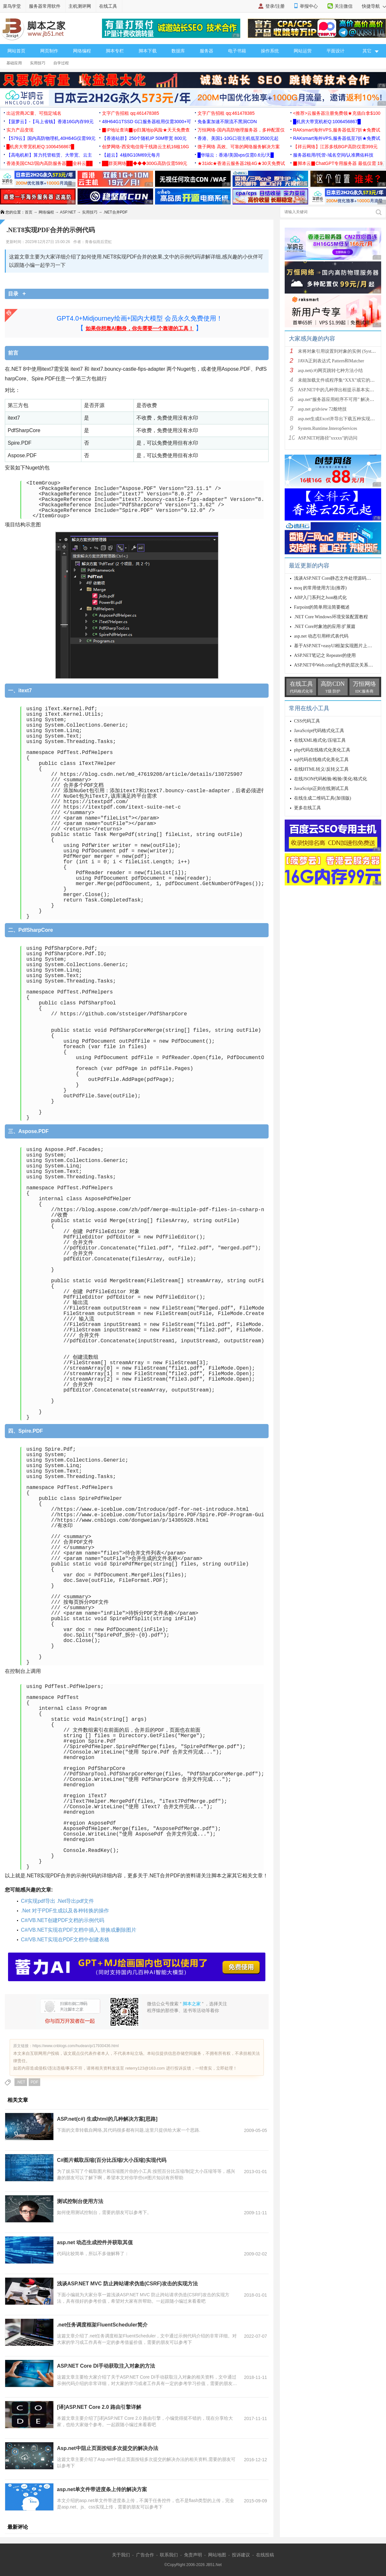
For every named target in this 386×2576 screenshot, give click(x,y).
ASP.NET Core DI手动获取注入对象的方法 (106, 2366)
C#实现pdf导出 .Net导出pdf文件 (57, 1901)
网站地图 (217, 2554)
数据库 (178, 50)
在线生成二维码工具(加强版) (322, 798)
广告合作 (145, 2554)
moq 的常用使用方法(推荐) (320, 587)
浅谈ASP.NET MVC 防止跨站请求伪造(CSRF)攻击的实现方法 (127, 2283)
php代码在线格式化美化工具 (322, 750)
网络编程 (82, 50)
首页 (28, 212)
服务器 (206, 50)
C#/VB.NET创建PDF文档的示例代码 (62, 1920)
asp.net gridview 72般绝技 (322, 409)
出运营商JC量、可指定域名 (33, 113)
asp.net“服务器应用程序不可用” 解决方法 (338, 399)
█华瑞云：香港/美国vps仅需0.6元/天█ (236, 155)
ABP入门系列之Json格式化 (320, 597)
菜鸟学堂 (12, 6)
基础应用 (14, 63)
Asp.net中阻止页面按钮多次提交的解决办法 (107, 2448)
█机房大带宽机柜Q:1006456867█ (327, 121)
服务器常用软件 (44, 6)
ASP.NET (68, 212)
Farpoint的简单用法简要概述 (322, 607)
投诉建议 (241, 2554)
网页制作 (49, 50)
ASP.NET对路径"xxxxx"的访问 (327, 438)
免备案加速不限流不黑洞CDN (227, 121)
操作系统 (270, 50)
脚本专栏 (115, 50)
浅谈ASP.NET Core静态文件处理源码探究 (334, 578)
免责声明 (193, 2554)
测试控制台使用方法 (80, 2201)
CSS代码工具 (307, 721)
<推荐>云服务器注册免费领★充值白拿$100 (337, 113)
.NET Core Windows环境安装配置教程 (331, 616)
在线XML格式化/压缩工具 (320, 740)
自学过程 (61, 63)
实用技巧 (37, 63)
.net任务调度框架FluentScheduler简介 (102, 2324)
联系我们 (169, 2554)
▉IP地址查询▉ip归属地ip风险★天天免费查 (146, 129)
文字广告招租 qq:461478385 (130, 113)
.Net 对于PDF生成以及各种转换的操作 (65, 1910)
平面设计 (335, 50)
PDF (34, 2082)
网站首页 (16, 50)
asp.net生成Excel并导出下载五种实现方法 (338, 418)
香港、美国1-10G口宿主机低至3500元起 (238, 138)
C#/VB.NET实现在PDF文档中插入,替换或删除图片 (78, 1930)
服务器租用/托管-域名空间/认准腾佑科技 (333, 155)
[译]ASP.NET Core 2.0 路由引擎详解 (99, 2407)
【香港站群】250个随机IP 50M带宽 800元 (144, 138)
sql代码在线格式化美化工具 (321, 759)
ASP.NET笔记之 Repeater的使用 (325, 655)
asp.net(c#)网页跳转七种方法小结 (330, 370)
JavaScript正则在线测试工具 (321, 788)
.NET (20, 2082)
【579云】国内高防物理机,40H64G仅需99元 (51, 138)
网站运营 (303, 50)
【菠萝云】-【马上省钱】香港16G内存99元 (50, 121)
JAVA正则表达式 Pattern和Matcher (331, 360)
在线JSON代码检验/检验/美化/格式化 (330, 778)
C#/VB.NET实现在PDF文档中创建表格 (65, 1939)
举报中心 (309, 6)
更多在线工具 (307, 807)
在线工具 (108, 6)
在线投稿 (265, 2554)
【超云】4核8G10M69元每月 (131, 155)
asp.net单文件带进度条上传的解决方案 (102, 2489)
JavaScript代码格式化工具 (319, 730)
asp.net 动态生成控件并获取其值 (95, 2242)
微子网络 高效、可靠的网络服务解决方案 (239, 146)
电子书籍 (237, 50)
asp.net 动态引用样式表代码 (321, 636)
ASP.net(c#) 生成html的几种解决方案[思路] (107, 2119)
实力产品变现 (19, 129)
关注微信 (344, 6)
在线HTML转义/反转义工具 (321, 769)
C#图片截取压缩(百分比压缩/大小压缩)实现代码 (111, 2160)
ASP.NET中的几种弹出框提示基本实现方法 (340, 389)
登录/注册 (275, 6)
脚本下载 (148, 50)
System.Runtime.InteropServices (327, 428)
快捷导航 (374, 6)
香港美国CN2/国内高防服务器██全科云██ (49, 163)
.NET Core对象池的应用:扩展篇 (324, 626)
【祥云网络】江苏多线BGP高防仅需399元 (335, 146)
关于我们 (121, 2554)
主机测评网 (80, 6)
